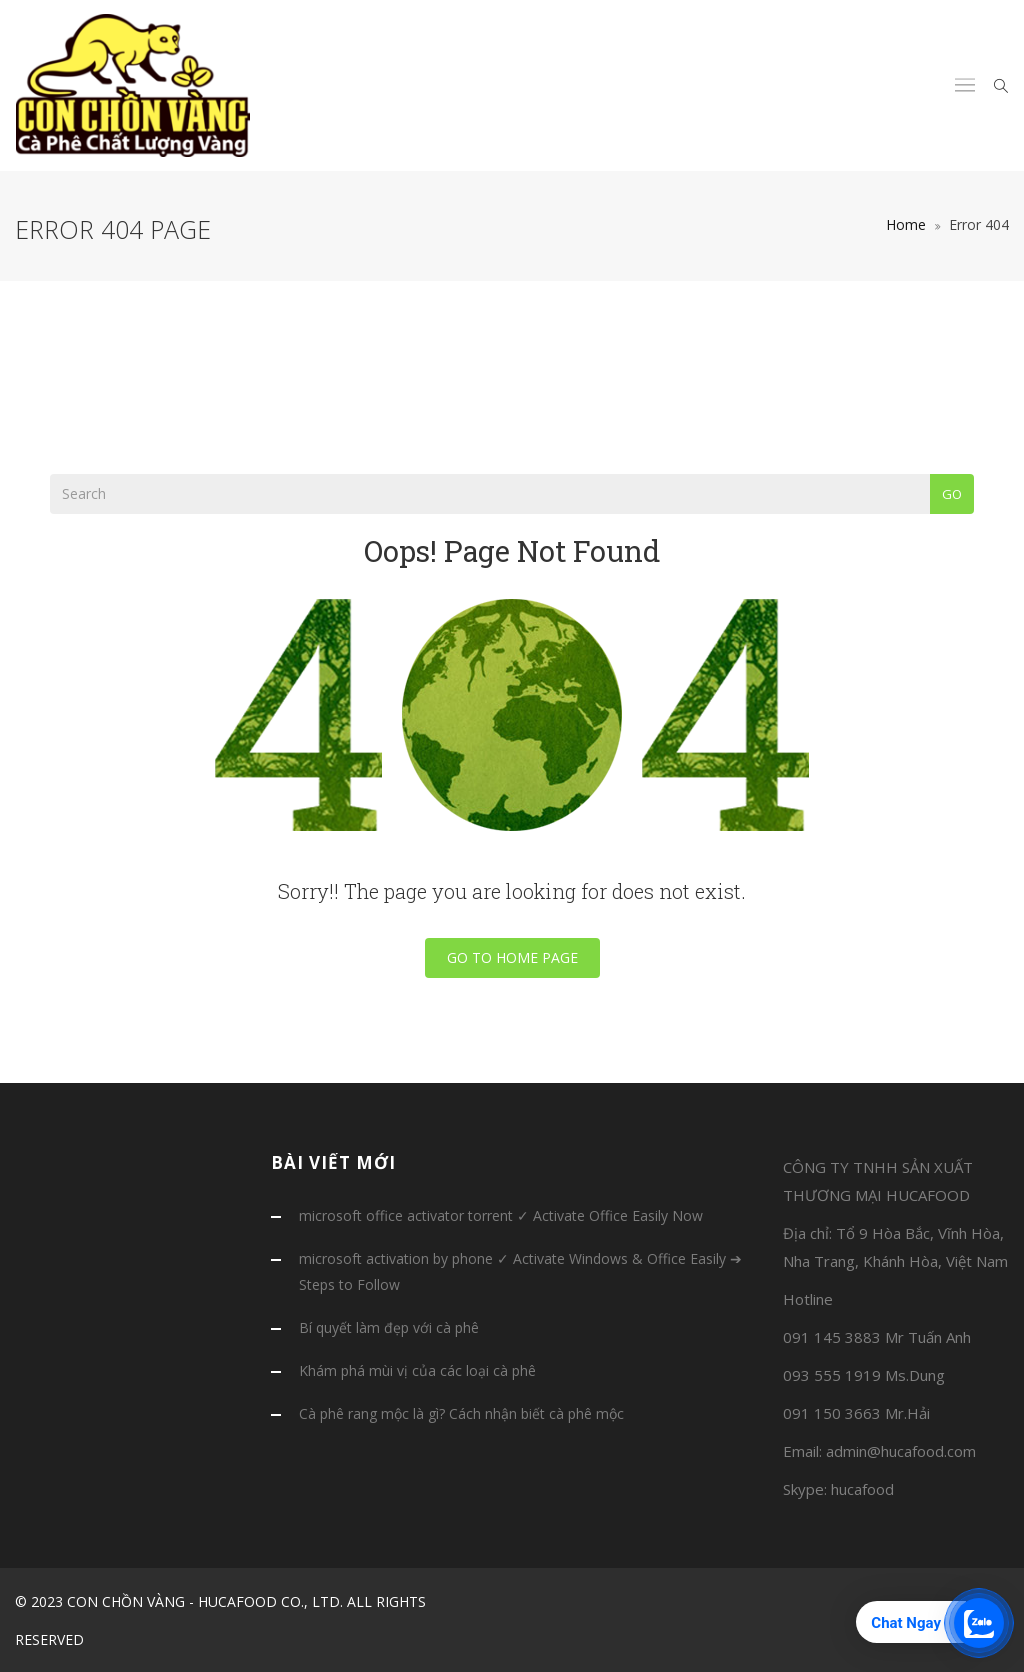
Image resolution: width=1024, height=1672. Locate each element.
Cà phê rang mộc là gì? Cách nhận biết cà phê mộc (461, 1413)
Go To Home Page (512, 957)
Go (952, 494)
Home (906, 224)
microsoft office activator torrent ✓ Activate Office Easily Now (501, 1215)
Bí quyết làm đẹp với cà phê (389, 1327)
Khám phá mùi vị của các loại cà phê (417, 1370)
